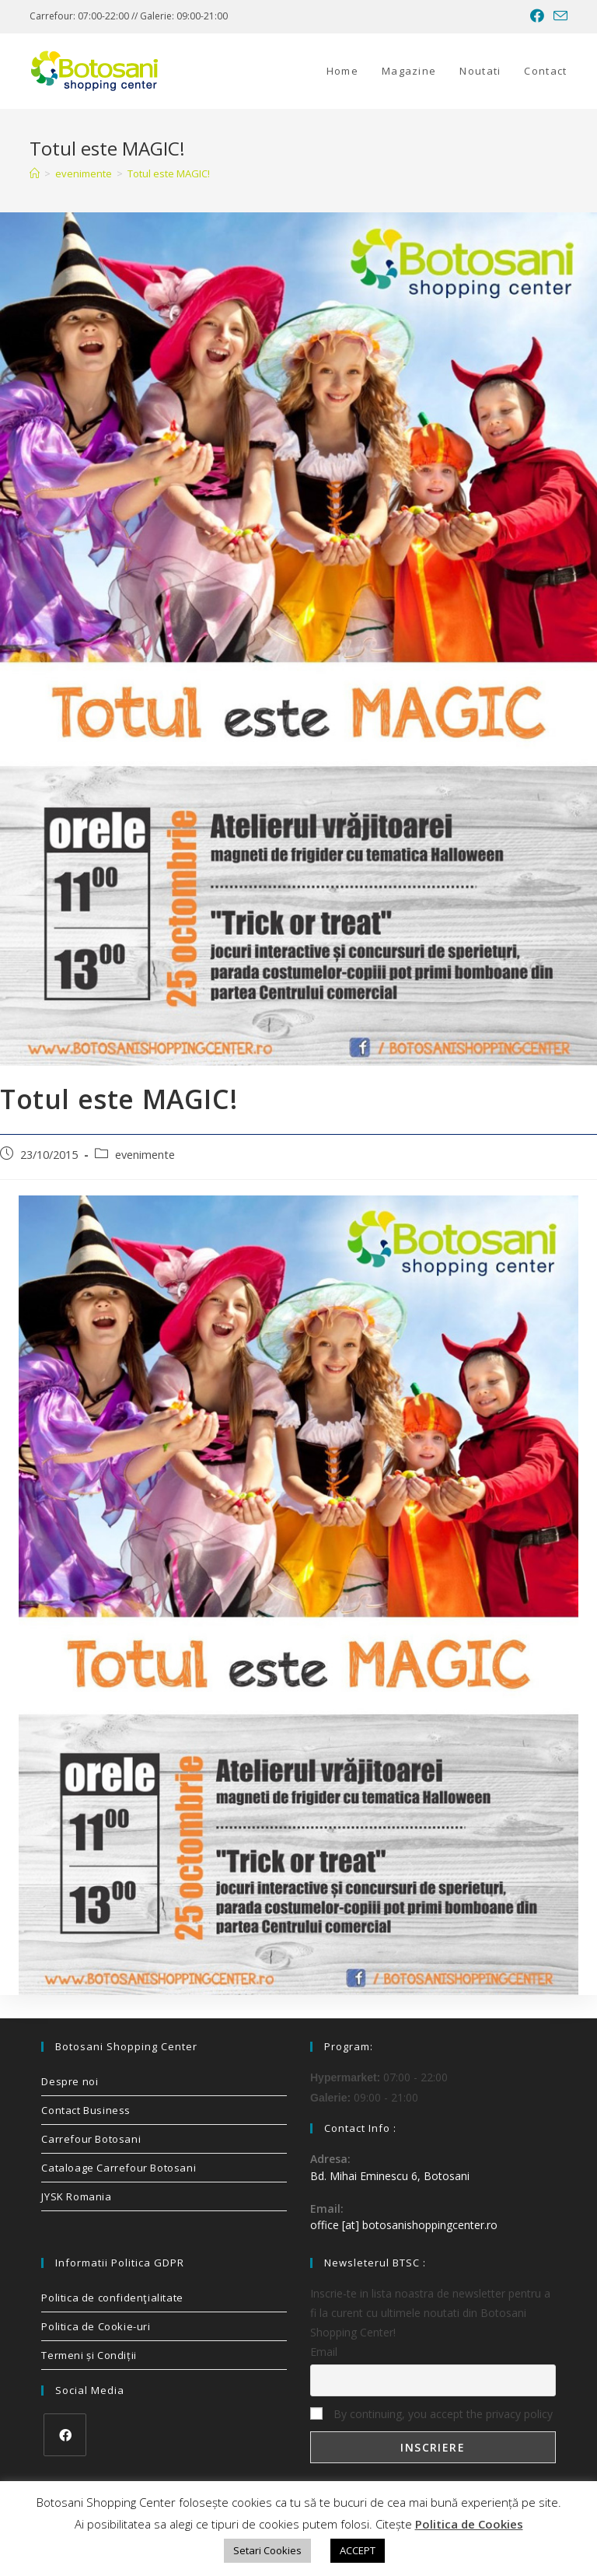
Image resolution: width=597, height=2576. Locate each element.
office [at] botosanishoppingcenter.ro (404, 2224)
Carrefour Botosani (91, 2139)
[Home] (35, 173)
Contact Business (86, 2110)
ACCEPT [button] (357, 2550)
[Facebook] (65, 2434)
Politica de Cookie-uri (95, 2326)
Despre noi (69, 2081)
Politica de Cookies (469, 2524)
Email (323, 2351)
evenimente (145, 1154)
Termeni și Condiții (88, 2355)
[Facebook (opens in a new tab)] (537, 16)
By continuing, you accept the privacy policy (431, 2413)
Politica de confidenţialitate (112, 2298)
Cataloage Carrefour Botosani (118, 2168)
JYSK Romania (76, 2196)
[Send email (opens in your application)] (558, 16)
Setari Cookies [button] (267, 2550)
